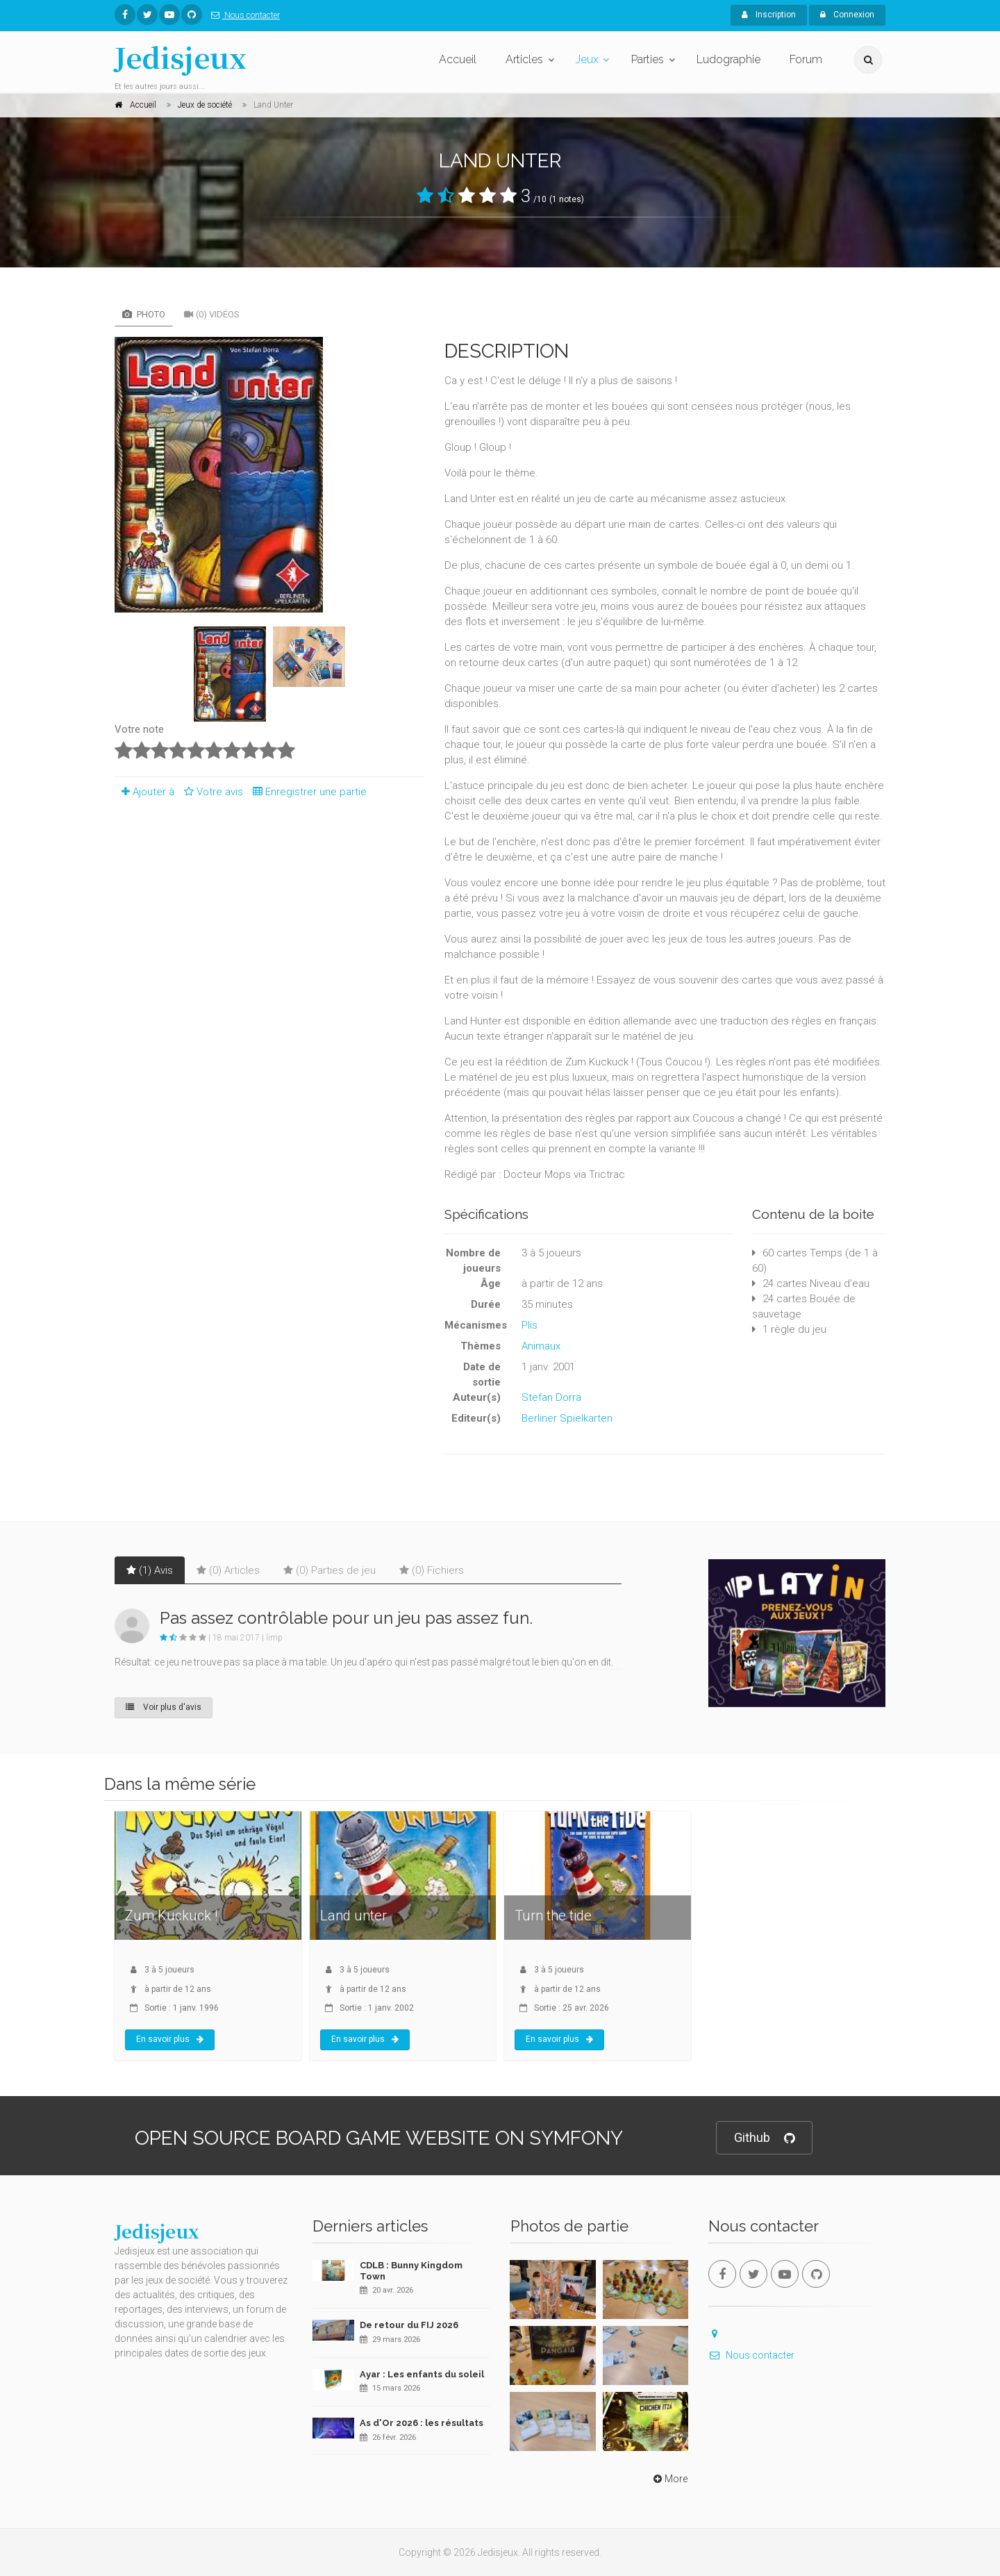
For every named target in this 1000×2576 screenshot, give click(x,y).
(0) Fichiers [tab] (431, 1570)
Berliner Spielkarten (567, 1418)
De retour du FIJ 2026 (409, 2325)
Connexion (847, 14)
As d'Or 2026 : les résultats (421, 2423)
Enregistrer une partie (306, 792)
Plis (530, 1325)
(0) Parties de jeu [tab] (329, 1570)
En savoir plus (169, 2039)
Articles (524, 59)
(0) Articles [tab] (228, 1570)
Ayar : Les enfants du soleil (422, 2374)
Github (764, 2138)
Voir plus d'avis (163, 1707)
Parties (647, 59)
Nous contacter (243, 15)
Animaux (541, 1346)
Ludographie (728, 59)
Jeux (587, 59)
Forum (806, 59)
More (669, 2478)
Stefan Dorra (551, 1397)
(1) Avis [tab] (149, 1570)
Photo (143, 314)
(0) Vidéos (212, 314)
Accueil (457, 59)
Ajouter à (144, 792)
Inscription (769, 14)
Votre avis (211, 792)
